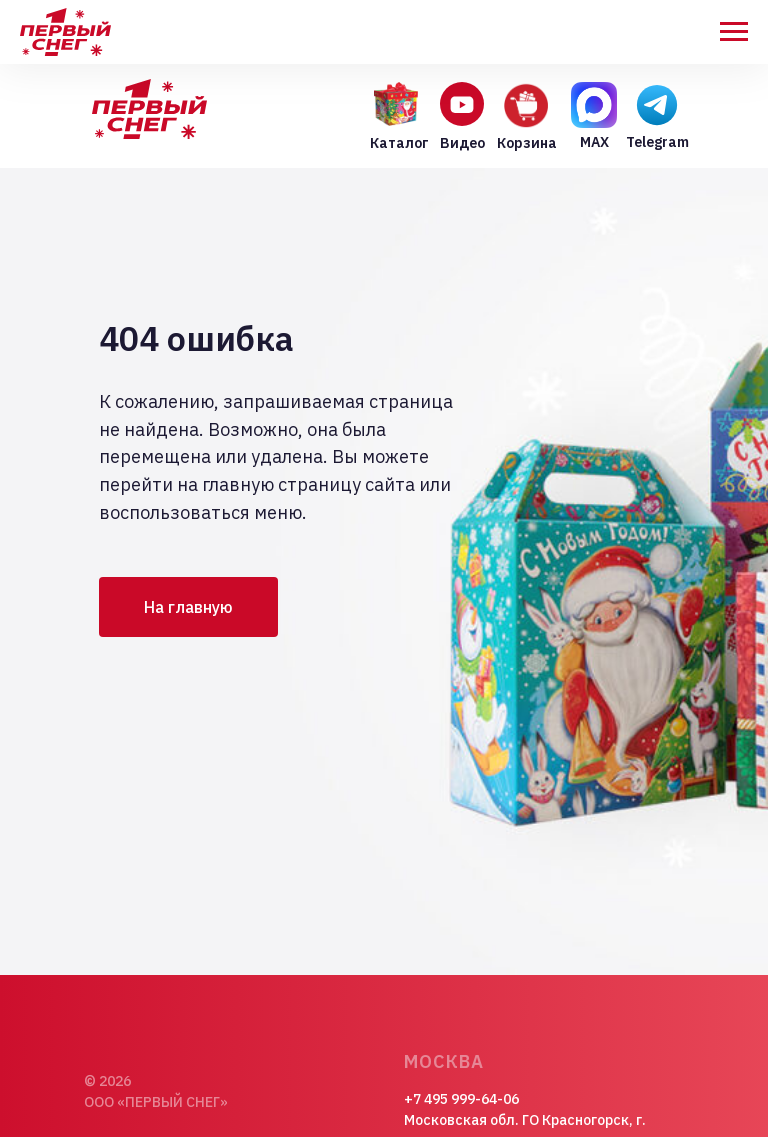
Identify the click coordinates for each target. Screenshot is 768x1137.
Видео (462, 143)
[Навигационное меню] (734, 32)
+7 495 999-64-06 (461, 1099)
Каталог (399, 143)
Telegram (657, 142)
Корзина (527, 143)
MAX (594, 142)
